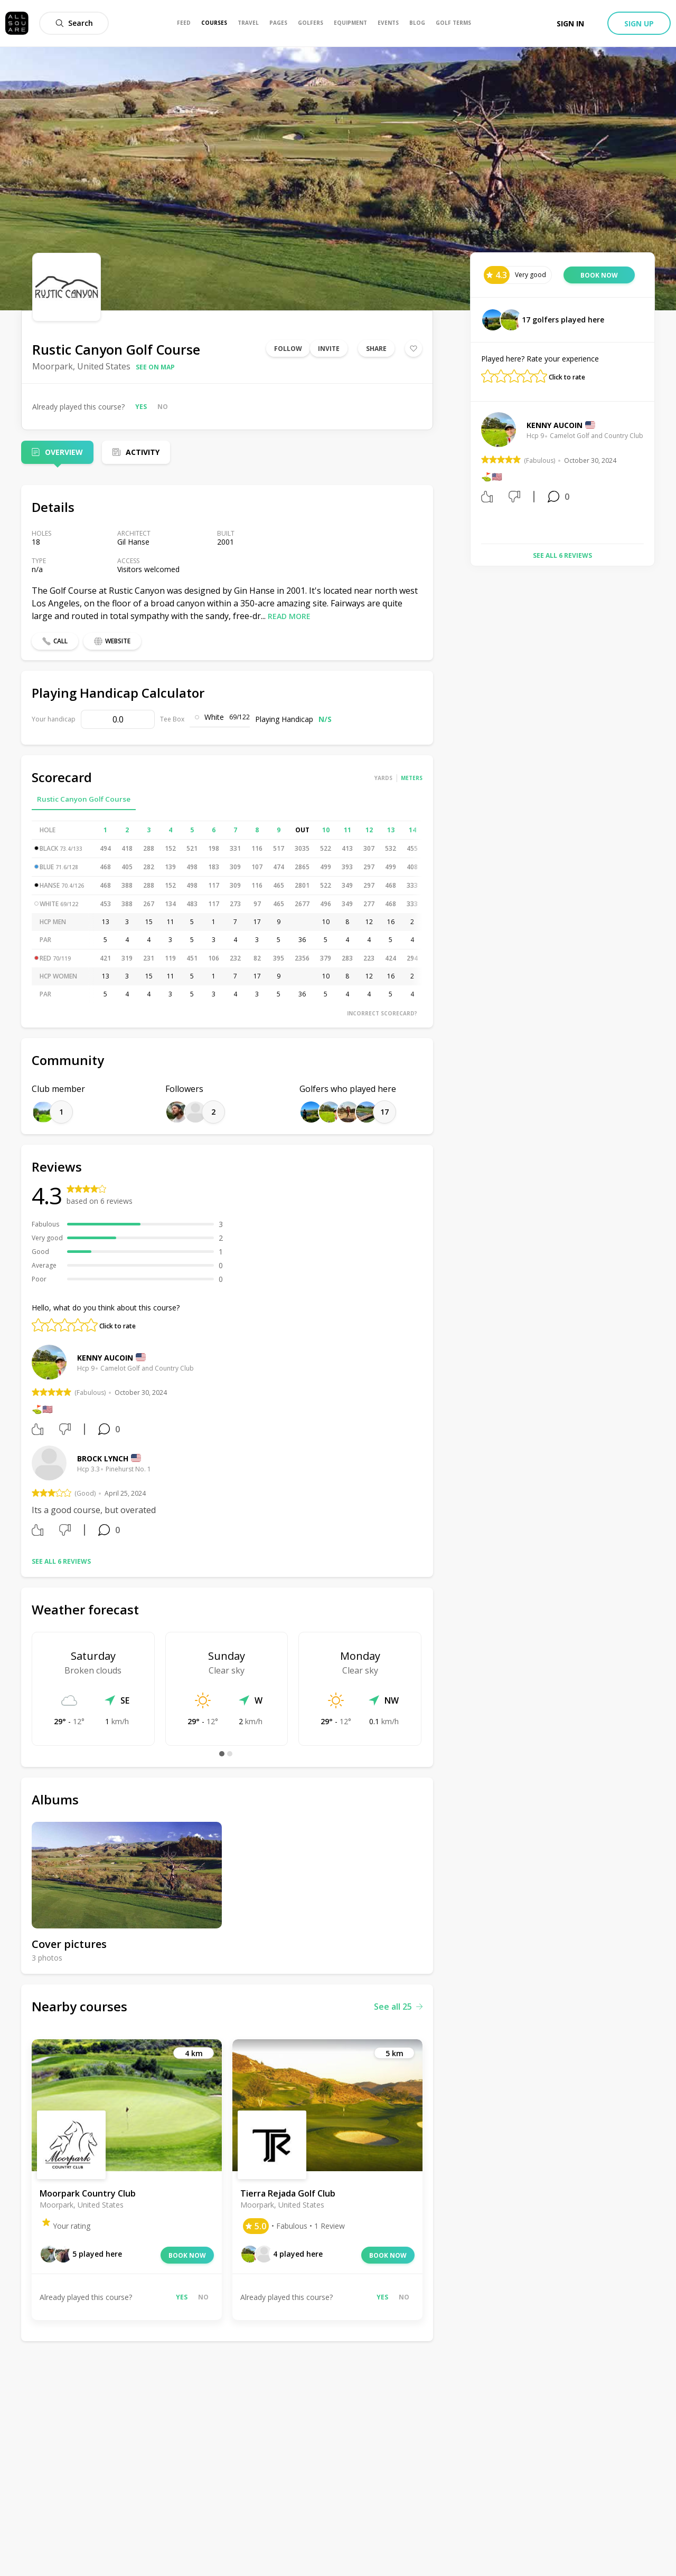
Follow (288, 348)
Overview (64, 452)
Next (651, 474)
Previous (473, 474)
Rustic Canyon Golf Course (83, 799)
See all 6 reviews (61, 1561)
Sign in (570, 23)
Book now (187, 2255)
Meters (411, 778)
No (162, 406)
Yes (141, 406)
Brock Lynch (102, 1458)
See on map (155, 367)
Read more (289, 616)
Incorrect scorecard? (382, 1013)
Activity (142, 452)
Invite (329, 348)
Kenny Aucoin (105, 1358)
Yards (383, 778)
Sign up (639, 23)
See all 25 (398, 2006)
